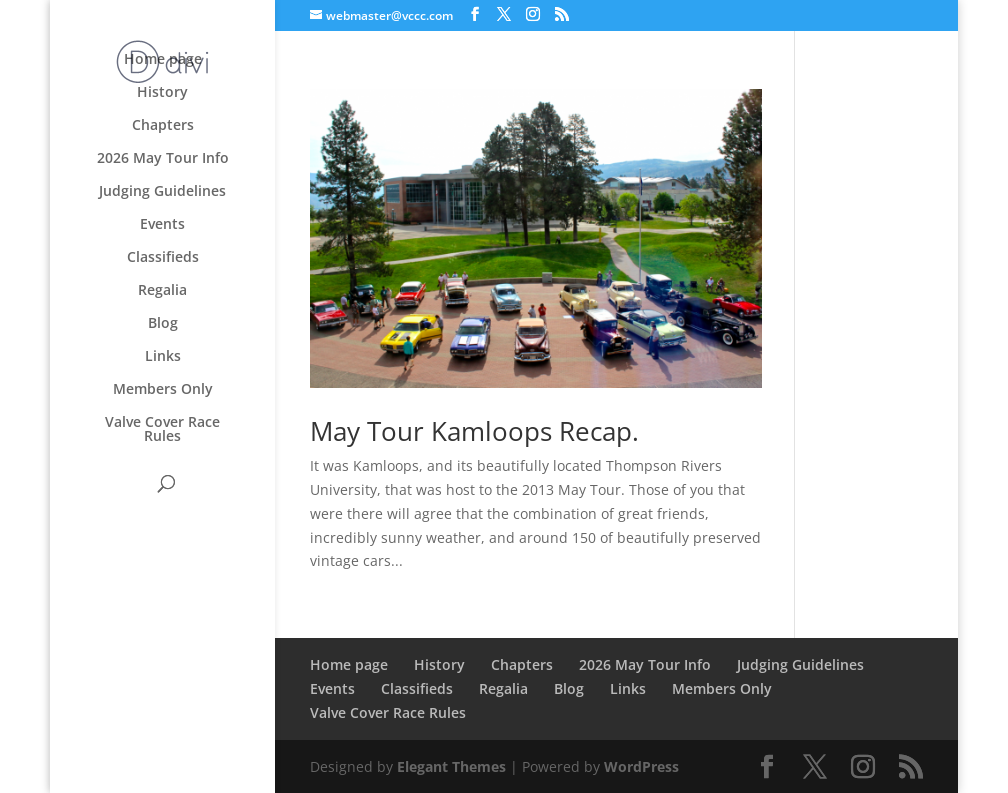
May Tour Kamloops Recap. (474, 431)
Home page (163, 60)
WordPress (641, 766)
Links (163, 357)
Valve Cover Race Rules (162, 430)
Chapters (163, 126)
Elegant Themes (451, 766)
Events (162, 225)
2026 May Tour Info (163, 159)
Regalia (162, 291)
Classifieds (163, 258)
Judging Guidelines (162, 192)
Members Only (163, 390)
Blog (163, 324)
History (162, 93)
